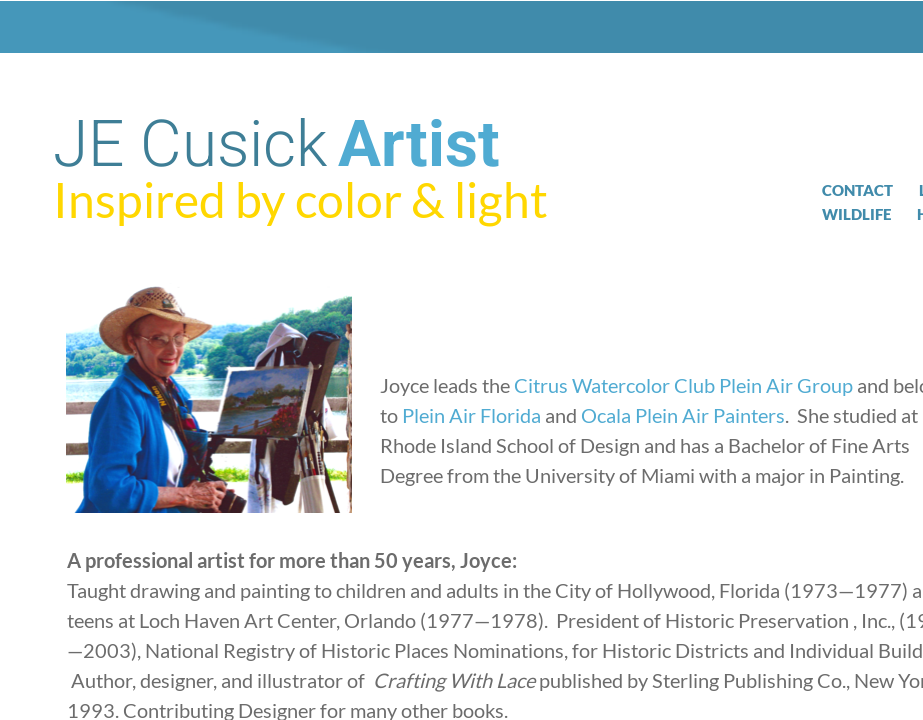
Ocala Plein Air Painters (683, 415)
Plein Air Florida (471, 415)
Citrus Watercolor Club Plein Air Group (683, 385)
